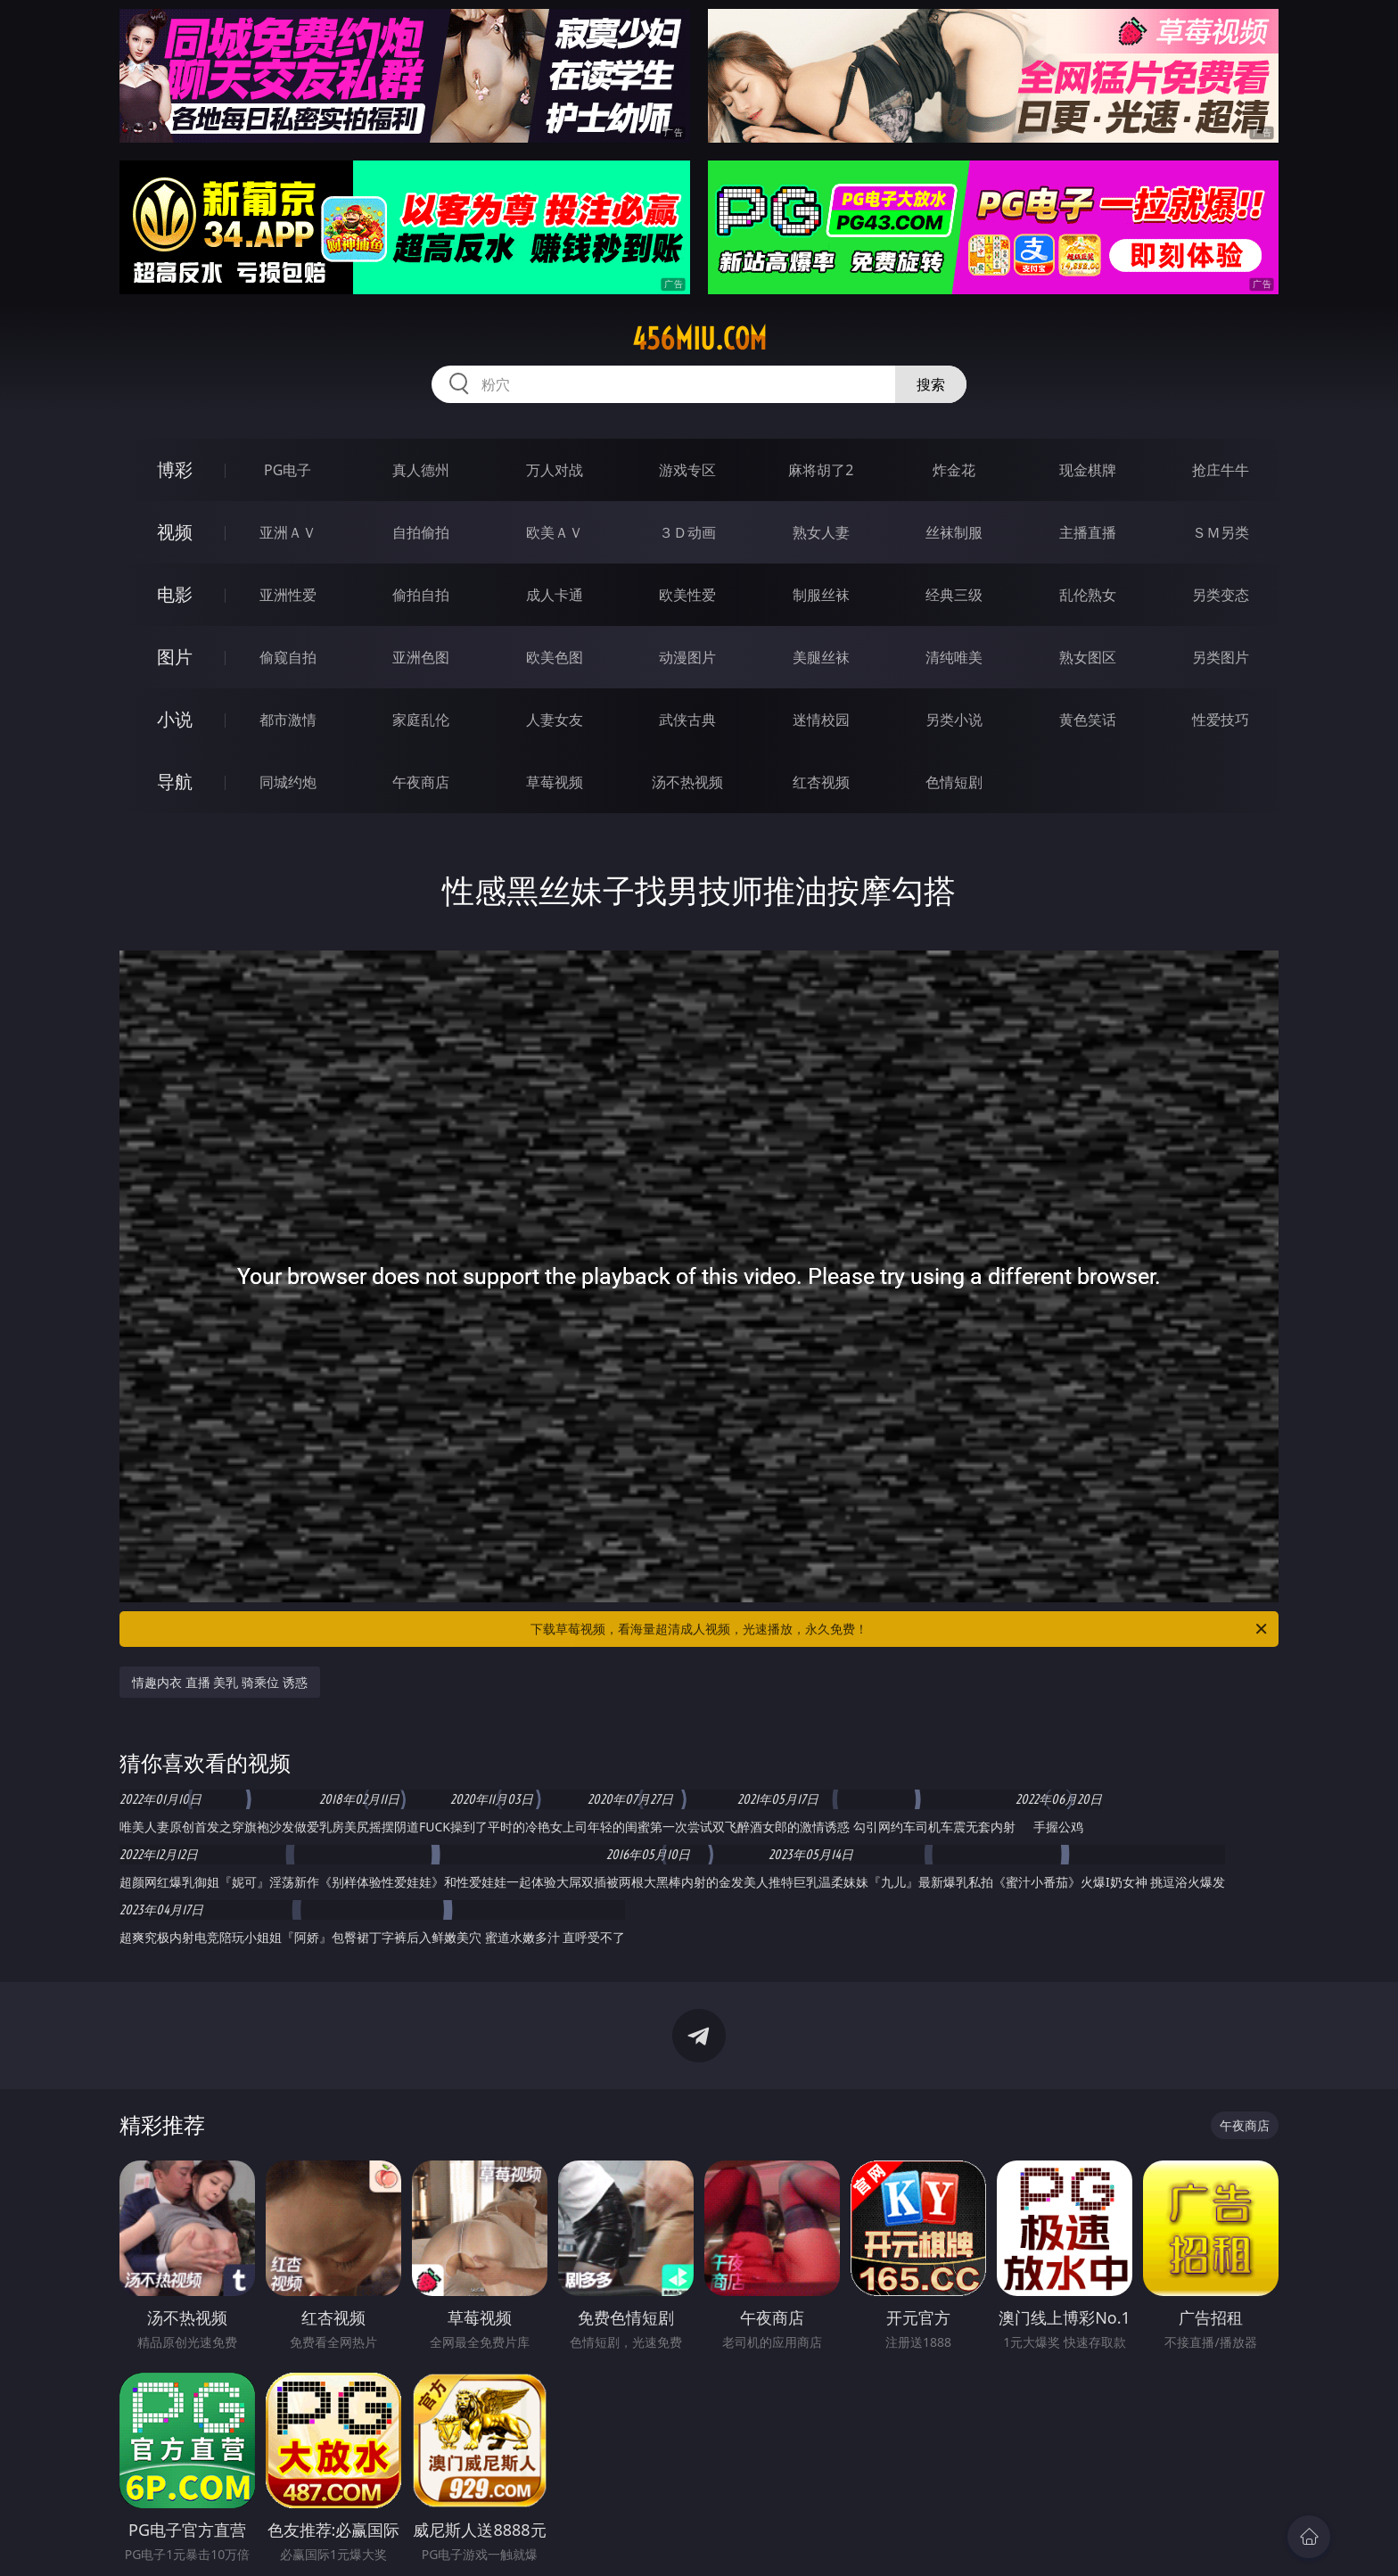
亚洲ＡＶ (288, 532)
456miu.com (699, 339)
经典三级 (954, 595)
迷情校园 (821, 719)
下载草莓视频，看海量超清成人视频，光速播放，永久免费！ (900, 1629)
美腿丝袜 (821, 657)
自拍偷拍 (420, 532)
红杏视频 (821, 782)
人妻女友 (554, 719)
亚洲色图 (420, 657)
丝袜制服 (954, 532)
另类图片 (1220, 657)
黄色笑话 (1087, 719)
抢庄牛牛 (1220, 470)
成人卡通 (554, 595)
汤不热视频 (687, 782)
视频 (175, 532)
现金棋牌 (1087, 470)
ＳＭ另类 (1220, 532)
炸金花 (954, 470)
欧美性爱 (687, 595)
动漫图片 (687, 657)
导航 (175, 782)
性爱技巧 (1220, 719)
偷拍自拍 (420, 595)
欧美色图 (554, 657)
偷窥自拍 (288, 657)
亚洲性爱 (288, 595)
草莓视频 (554, 782)
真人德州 (420, 470)
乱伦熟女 (1087, 595)
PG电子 (287, 470)
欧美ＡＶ (554, 532)
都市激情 (288, 719)
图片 (175, 657)
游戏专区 (687, 470)
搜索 (931, 384)
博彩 (175, 469)
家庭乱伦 (420, 719)
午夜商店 (420, 782)
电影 (175, 594)
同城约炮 (288, 782)
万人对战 (554, 470)
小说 (175, 719)
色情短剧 (954, 782)
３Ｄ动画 (687, 532)
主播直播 (1087, 532)
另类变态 (1220, 595)
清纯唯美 (954, 657)
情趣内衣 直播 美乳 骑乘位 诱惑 (220, 1682)
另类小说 (954, 719)
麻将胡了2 (820, 470)
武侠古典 (687, 719)
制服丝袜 (821, 595)
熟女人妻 (821, 532)
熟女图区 (1087, 657)
